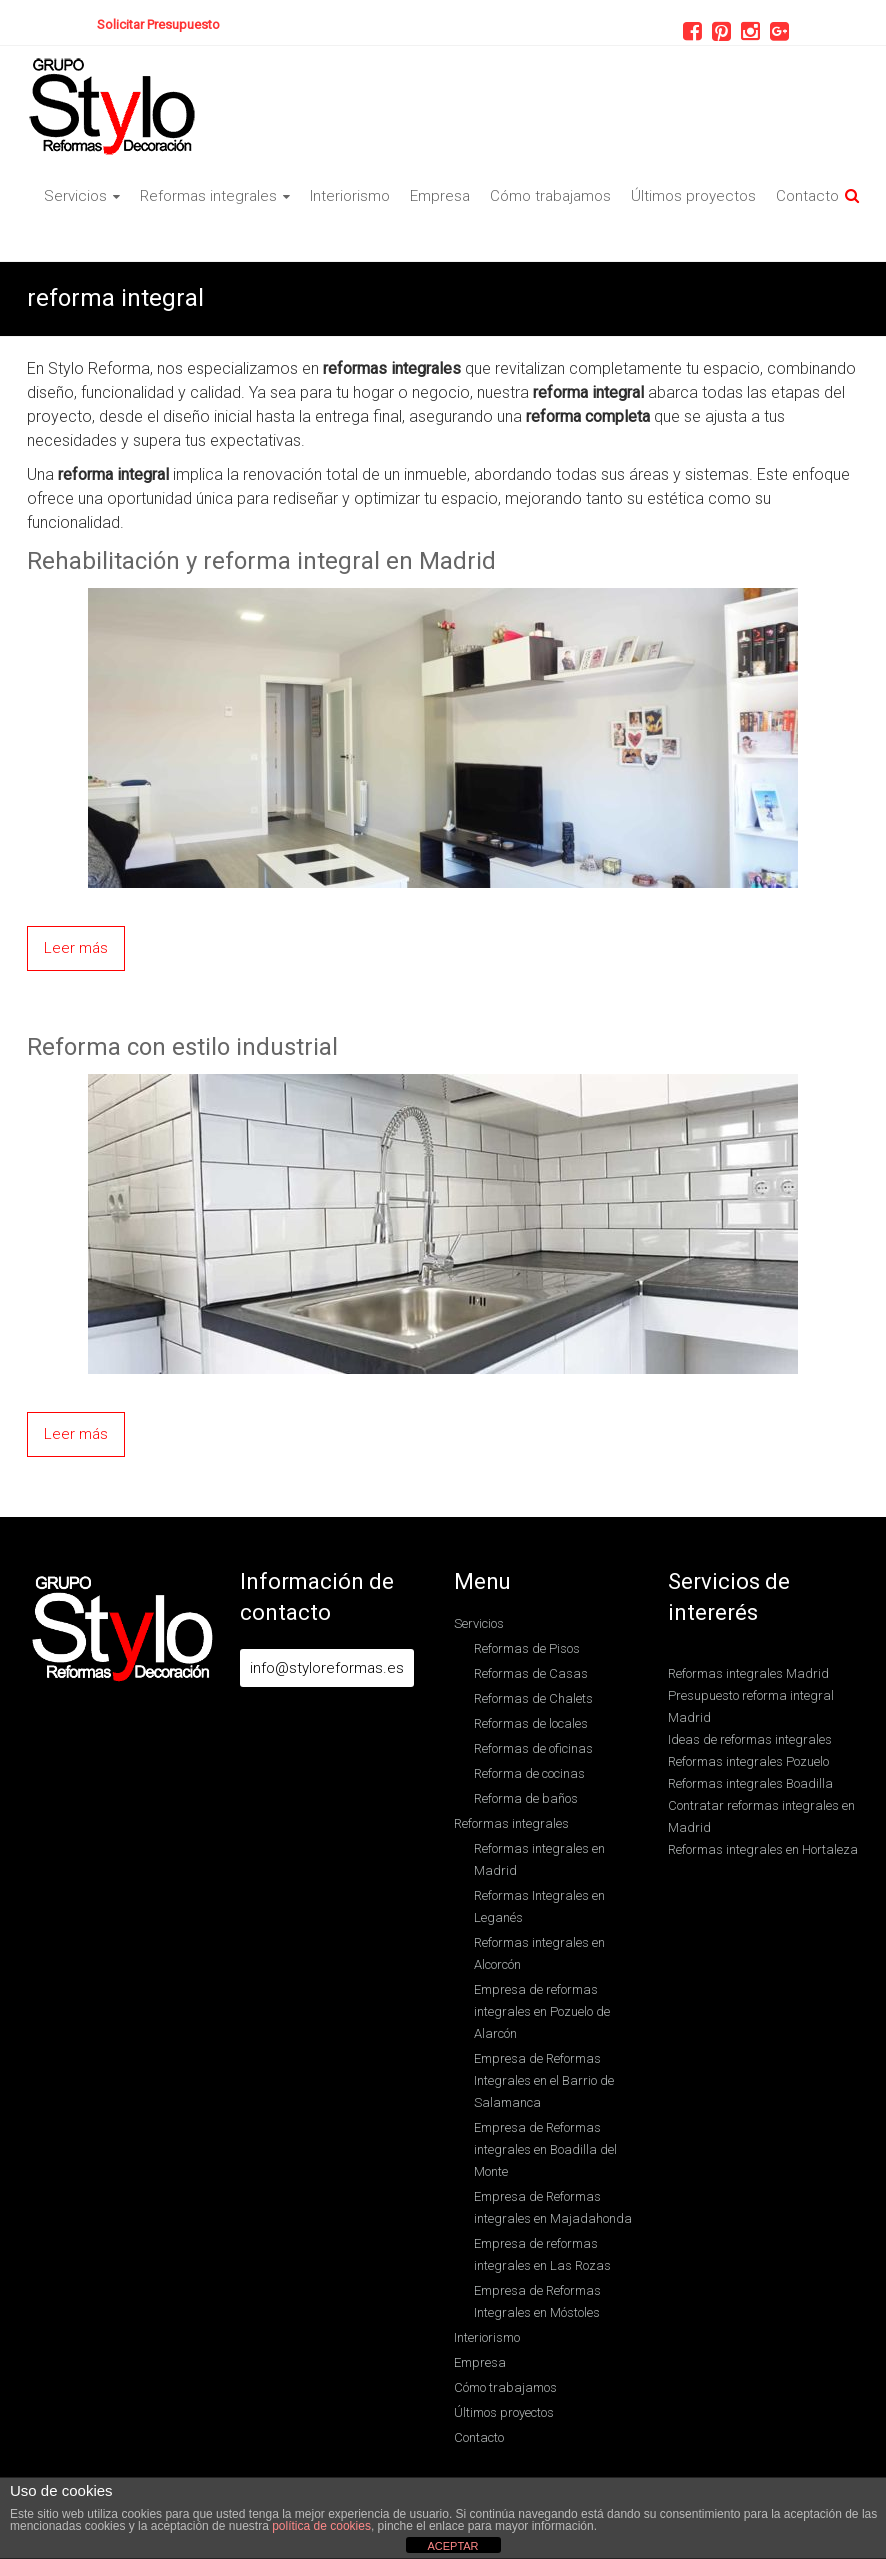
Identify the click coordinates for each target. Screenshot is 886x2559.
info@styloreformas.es (327, 1668)
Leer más (76, 948)
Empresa (440, 196)
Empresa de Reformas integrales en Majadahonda (553, 2207)
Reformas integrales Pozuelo (748, 1761)
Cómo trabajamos (550, 196)
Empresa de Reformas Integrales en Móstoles (537, 2301)
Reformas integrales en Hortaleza (763, 1849)
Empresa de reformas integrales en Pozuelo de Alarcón (542, 2011)
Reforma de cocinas (529, 1773)
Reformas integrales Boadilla (750, 1783)
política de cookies (321, 2526)
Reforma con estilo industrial (182, 1047)
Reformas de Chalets (533, 1698)
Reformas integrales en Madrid (539, 1859)
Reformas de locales (531, 1723)
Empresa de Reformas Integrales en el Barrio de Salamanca (544, 2080)
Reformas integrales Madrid (748, 1673)
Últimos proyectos (693, 196)
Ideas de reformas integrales (750, 1739)
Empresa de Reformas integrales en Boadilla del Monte (545, 2149)
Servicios (75, 196)
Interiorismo (350, 196)
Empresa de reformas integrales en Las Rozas (542, 2254)
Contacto (807, 196)
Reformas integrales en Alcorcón (539, 1953)
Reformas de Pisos (527, 1648)
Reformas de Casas (531, 1673)
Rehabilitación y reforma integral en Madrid (261, 561)
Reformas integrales (208, 196)
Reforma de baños (526, 1798)
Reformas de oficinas (533, 1748)
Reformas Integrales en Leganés (539, 1906)
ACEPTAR (452, 2546)
